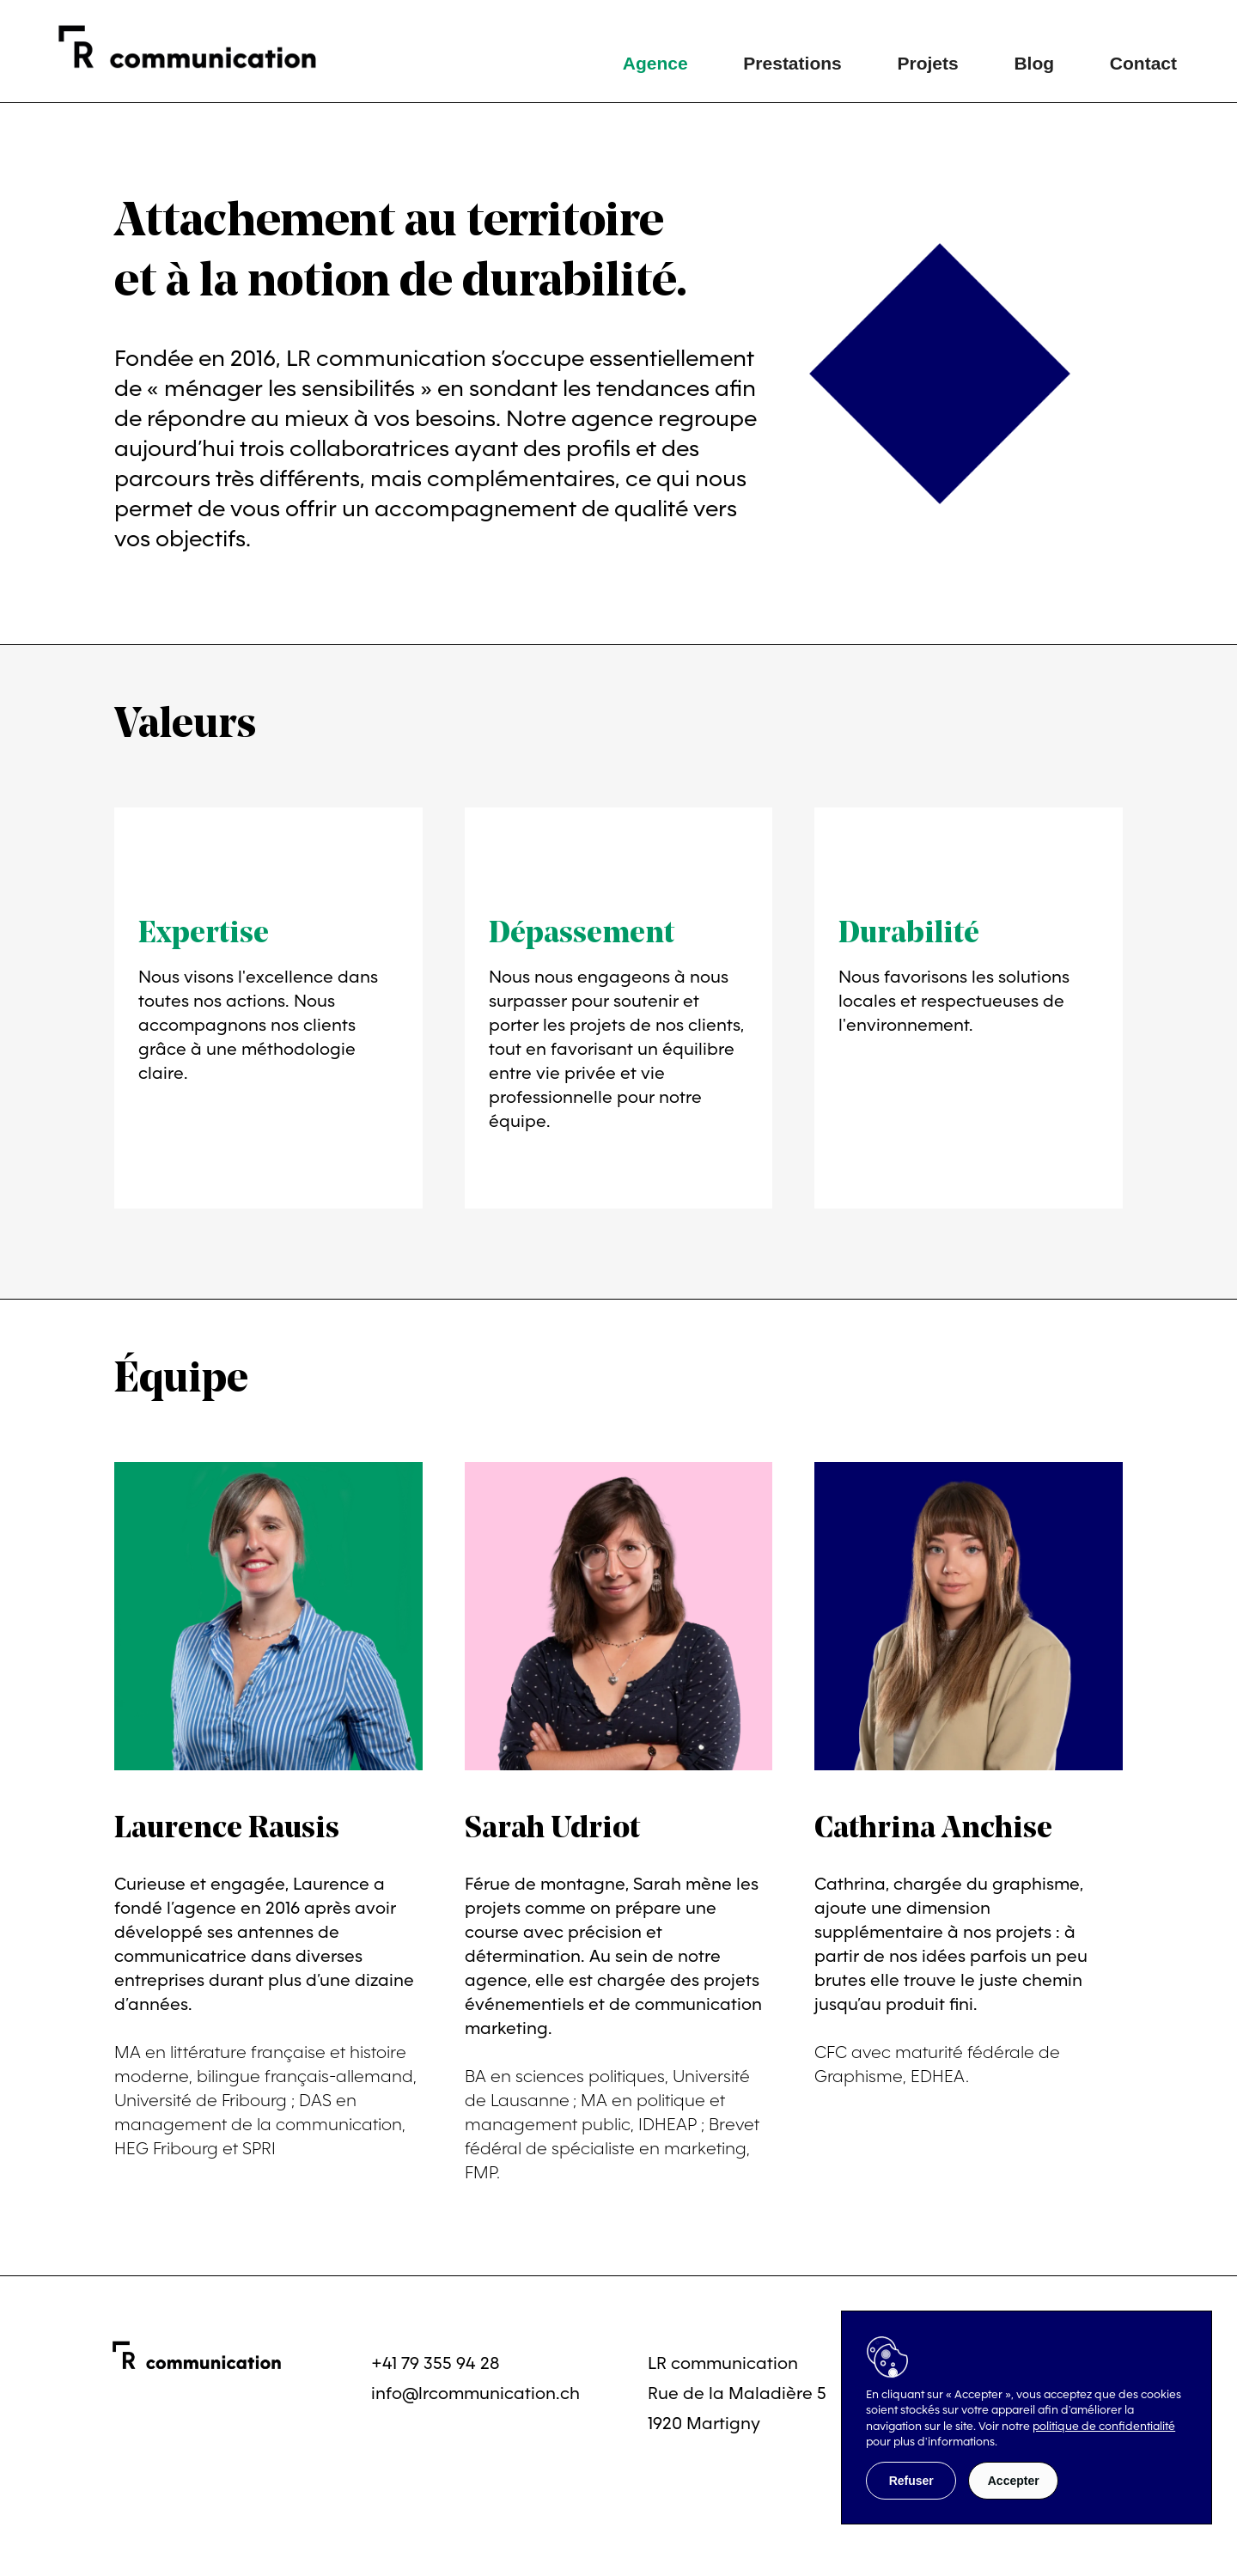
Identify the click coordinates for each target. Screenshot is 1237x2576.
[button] (911, 2481)
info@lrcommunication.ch (475, 2393)
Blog (1034, 63)
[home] (199, 47)
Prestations (792, 63)
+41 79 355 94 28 (435, 2363)
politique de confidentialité (1104, 2426)
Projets (927, 63)
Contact (1143, 63)
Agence (655, 63)
